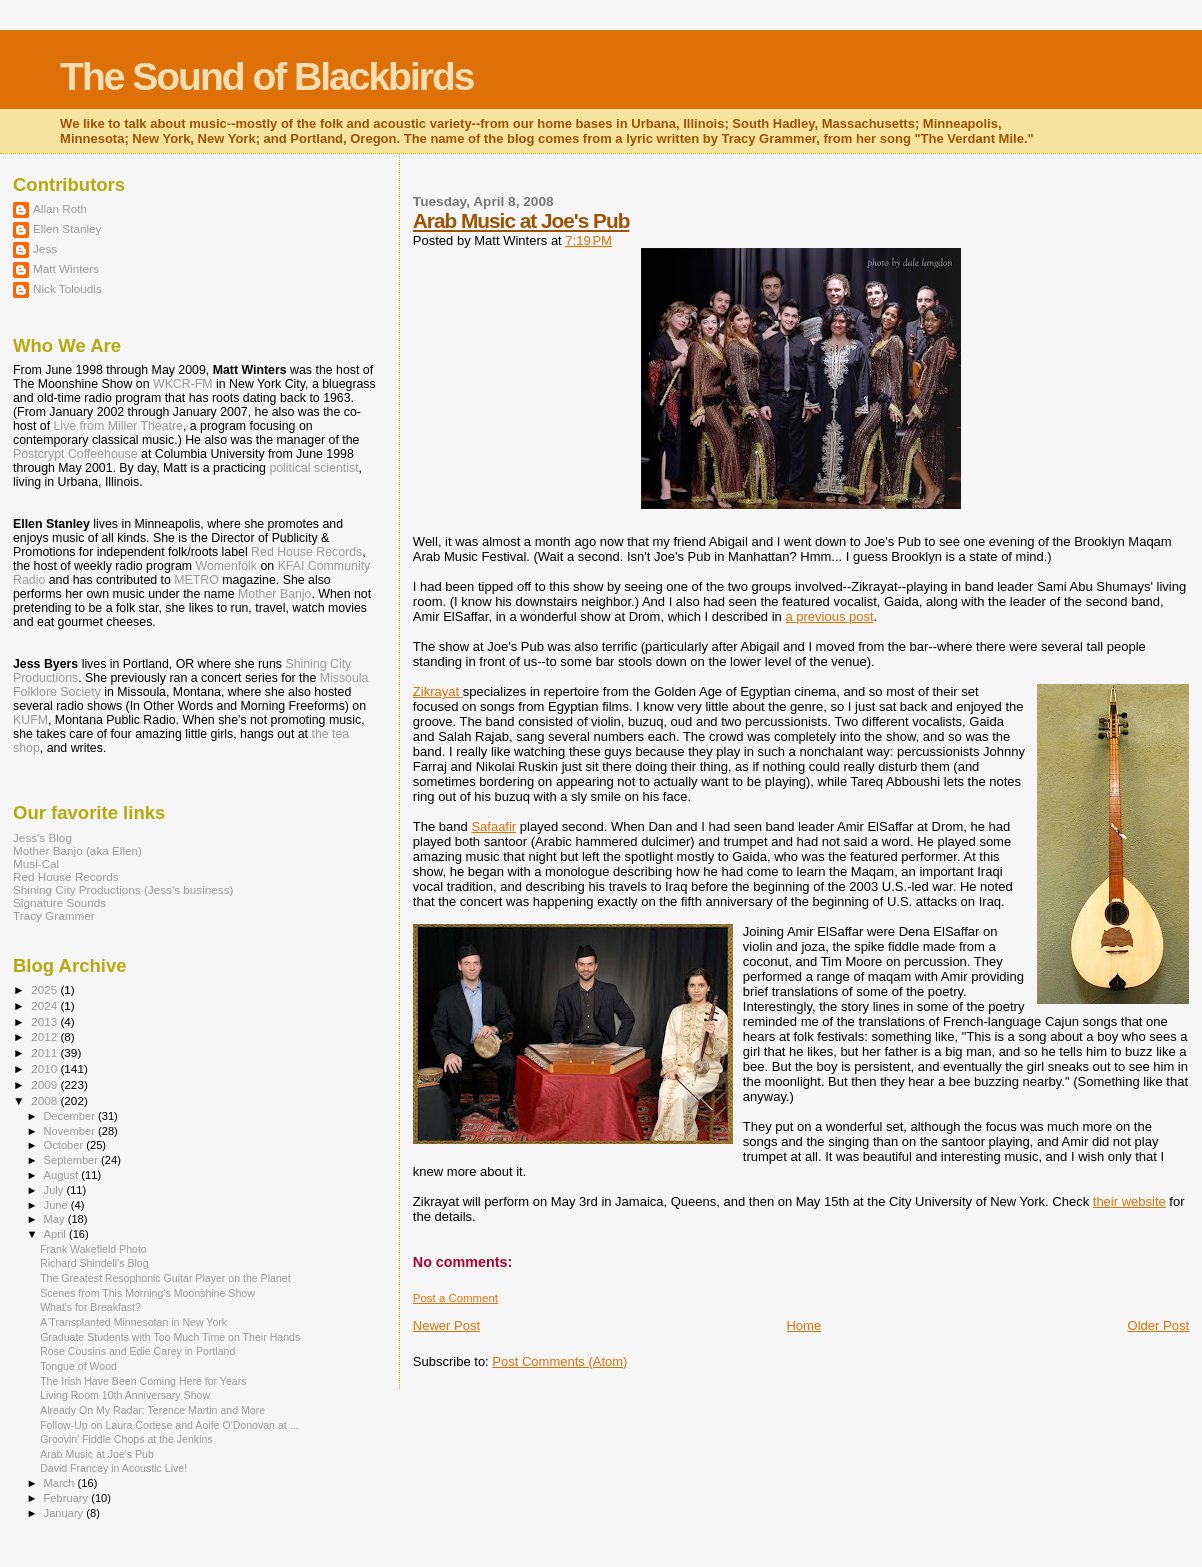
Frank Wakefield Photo (93, 1249)
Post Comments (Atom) (559, 1361)
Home (803, 1325)
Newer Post (446, 1325)
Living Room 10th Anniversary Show (125, 1395)
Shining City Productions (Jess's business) (123, 889)
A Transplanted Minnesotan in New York (133, 1322)
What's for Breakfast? (90, 1307)
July (55, 1190)
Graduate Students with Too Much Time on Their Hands (170, 1337)
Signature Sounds (59, 902)
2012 (45, 1036)
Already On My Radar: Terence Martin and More (152, 1410)
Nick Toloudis (67, 288)
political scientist (313, 468)
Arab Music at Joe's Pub (521, 220)
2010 (45, 1068)
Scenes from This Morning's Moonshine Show (147, 1293)
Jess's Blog (42, 837)
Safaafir (493, 826)
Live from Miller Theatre (118, 426)
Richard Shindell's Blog (94, 1263)
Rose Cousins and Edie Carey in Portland (137, 1351)
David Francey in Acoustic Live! (113, 1468)
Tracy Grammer (54, 915)
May (56, 1219)
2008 (45, 1100)
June (57, 1205)
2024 (45, 1005)
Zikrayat (438, 691)
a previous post (829, 616)
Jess (45, 248)
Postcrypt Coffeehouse (75, 454)
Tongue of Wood (78, 1366)
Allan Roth (60, 208)
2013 (45, 1021)
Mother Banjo (274, 594)
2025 (45, 989)
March (61, 1483)
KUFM (30, 720)
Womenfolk (227, 566)
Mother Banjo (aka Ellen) (77, 850)
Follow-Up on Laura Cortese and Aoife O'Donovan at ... (169, 1425)
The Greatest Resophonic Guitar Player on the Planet (165, 1278)
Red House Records (306, 552)
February (68, 1498)
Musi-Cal (36, 863)
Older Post (1158, 1325)
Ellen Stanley (67, 228)
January (65, 1513)
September (73, 1160)
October (65, 1145)
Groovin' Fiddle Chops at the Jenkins (126, 1439)
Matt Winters (66, 268)
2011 (45, 1052)
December (71, 1116)
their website (1129, 1201)
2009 (45, 1084)
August (63, 1175)
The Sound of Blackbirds (266, 76)
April (56, 1234)
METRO (196, 580)
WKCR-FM (183, 384)
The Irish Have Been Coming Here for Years (143, 1381)
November (71, 1131)
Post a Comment (455, 1298)
